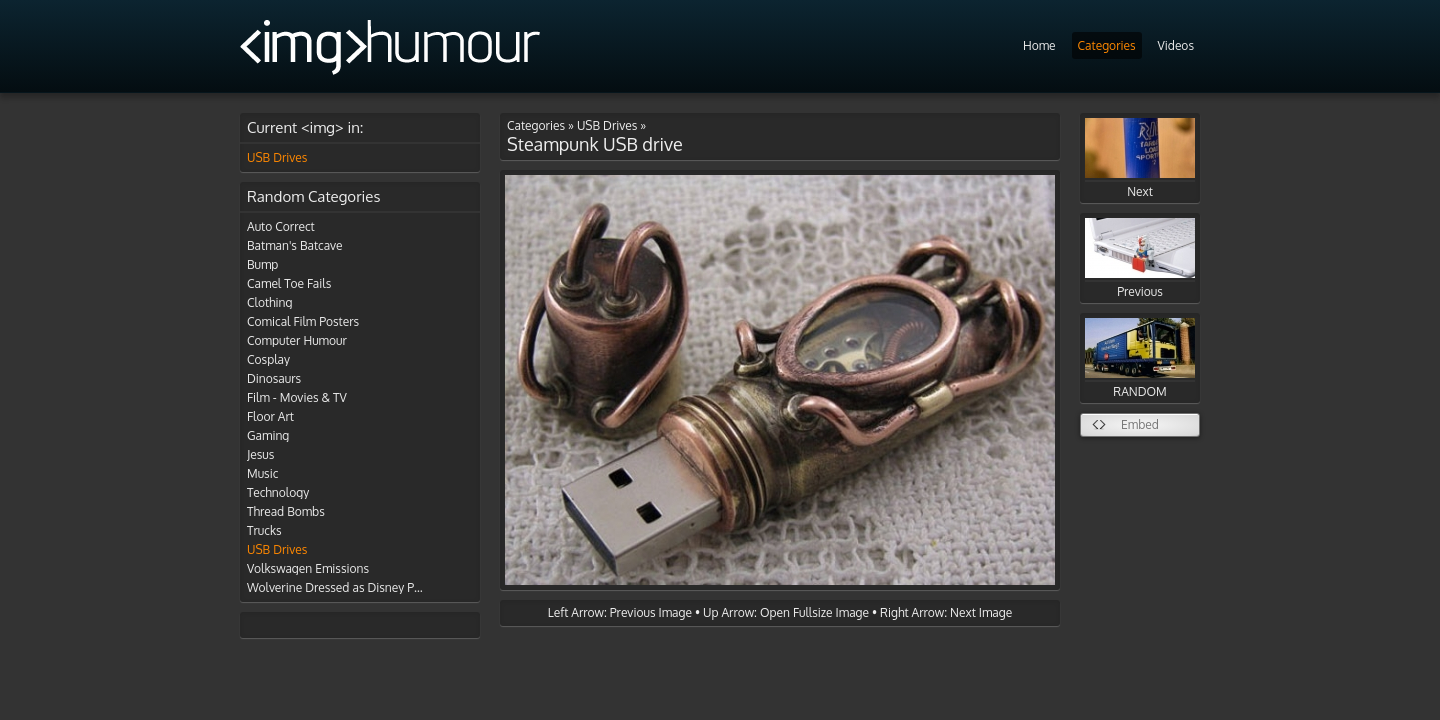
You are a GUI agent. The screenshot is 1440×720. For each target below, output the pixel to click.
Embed (1140, 424)
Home (1039, 45)
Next (1140, 158)
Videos (1176, 45)
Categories (1107, 45)
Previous (1140, 258)
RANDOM (1140, 358)
